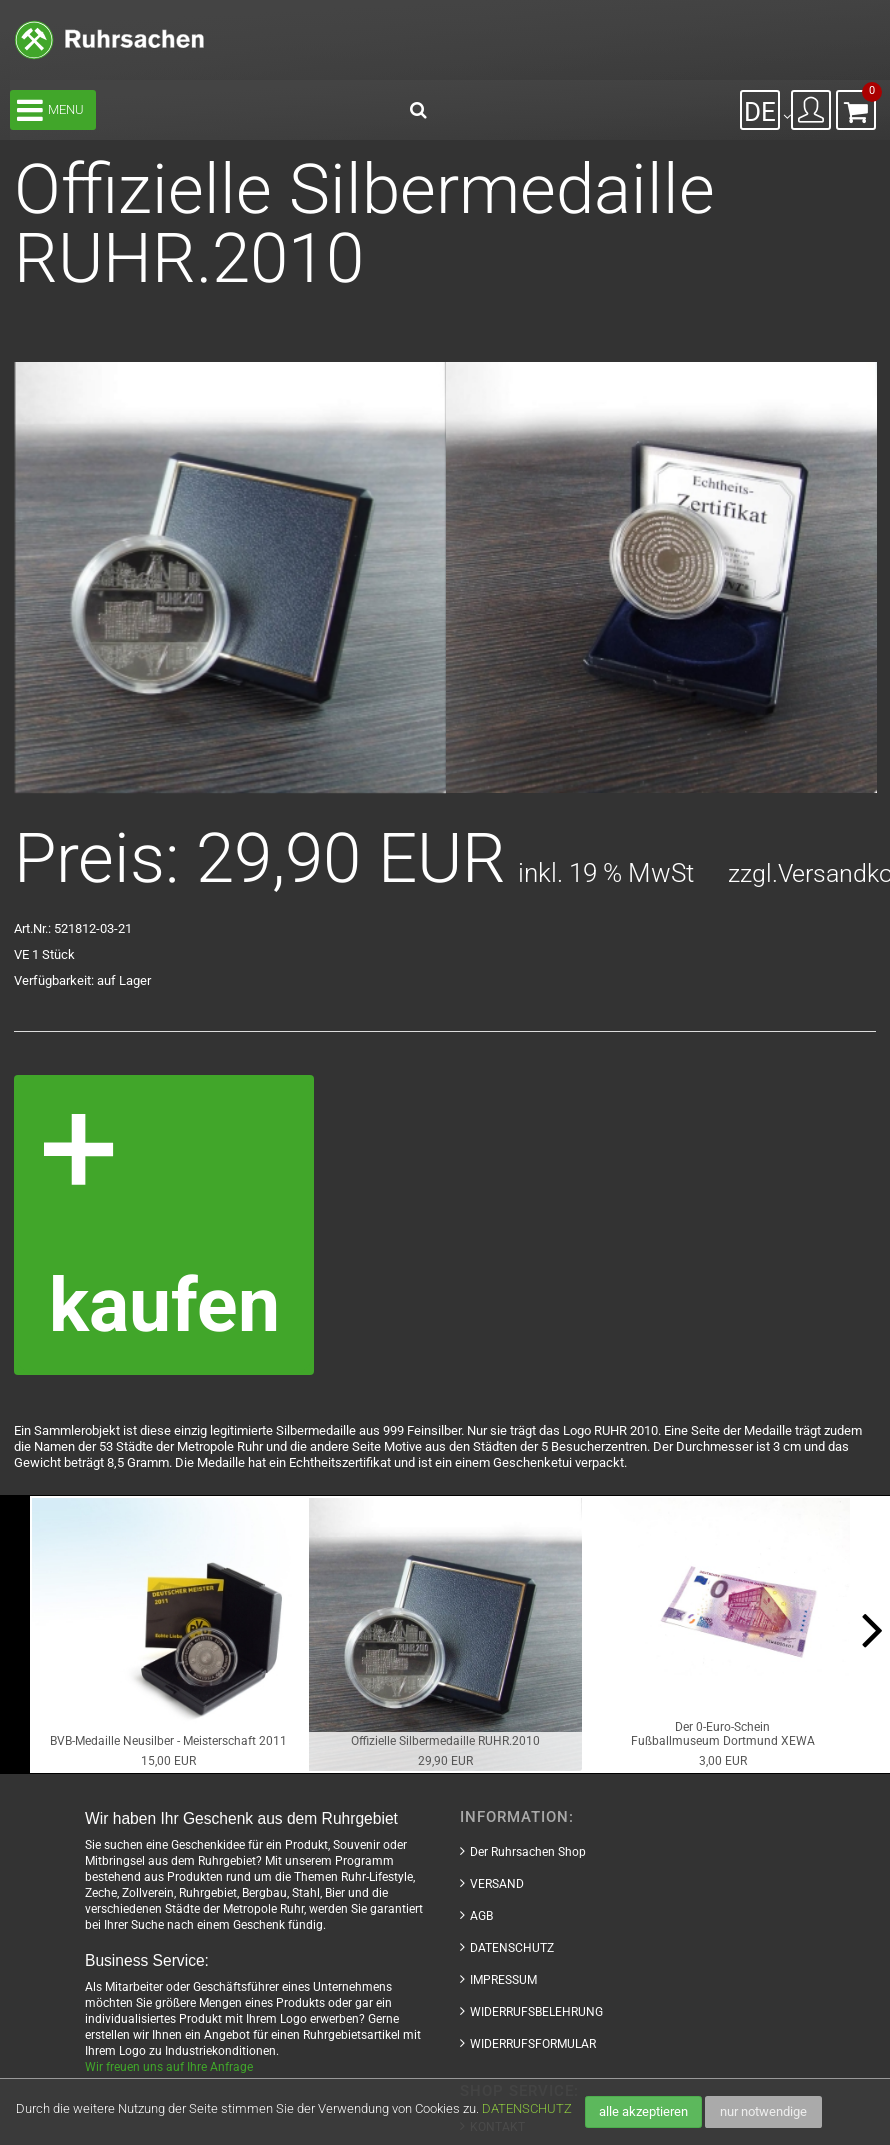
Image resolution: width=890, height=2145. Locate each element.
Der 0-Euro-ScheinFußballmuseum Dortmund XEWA (723, 1734)
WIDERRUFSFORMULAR (533, 2044)
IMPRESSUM (503, 1980)
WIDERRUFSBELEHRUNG (536, 2012)
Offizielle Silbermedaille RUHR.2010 (445, 1741)
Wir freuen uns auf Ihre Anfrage (169, 2067)
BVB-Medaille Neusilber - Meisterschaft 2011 (168, 1741)
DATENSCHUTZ (527, 2108)
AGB (481, 1916)
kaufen (164, 1304)
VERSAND (497, 1884)
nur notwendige (763, 2111)
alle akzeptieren (643, 2111)
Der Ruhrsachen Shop (528, 1852)
